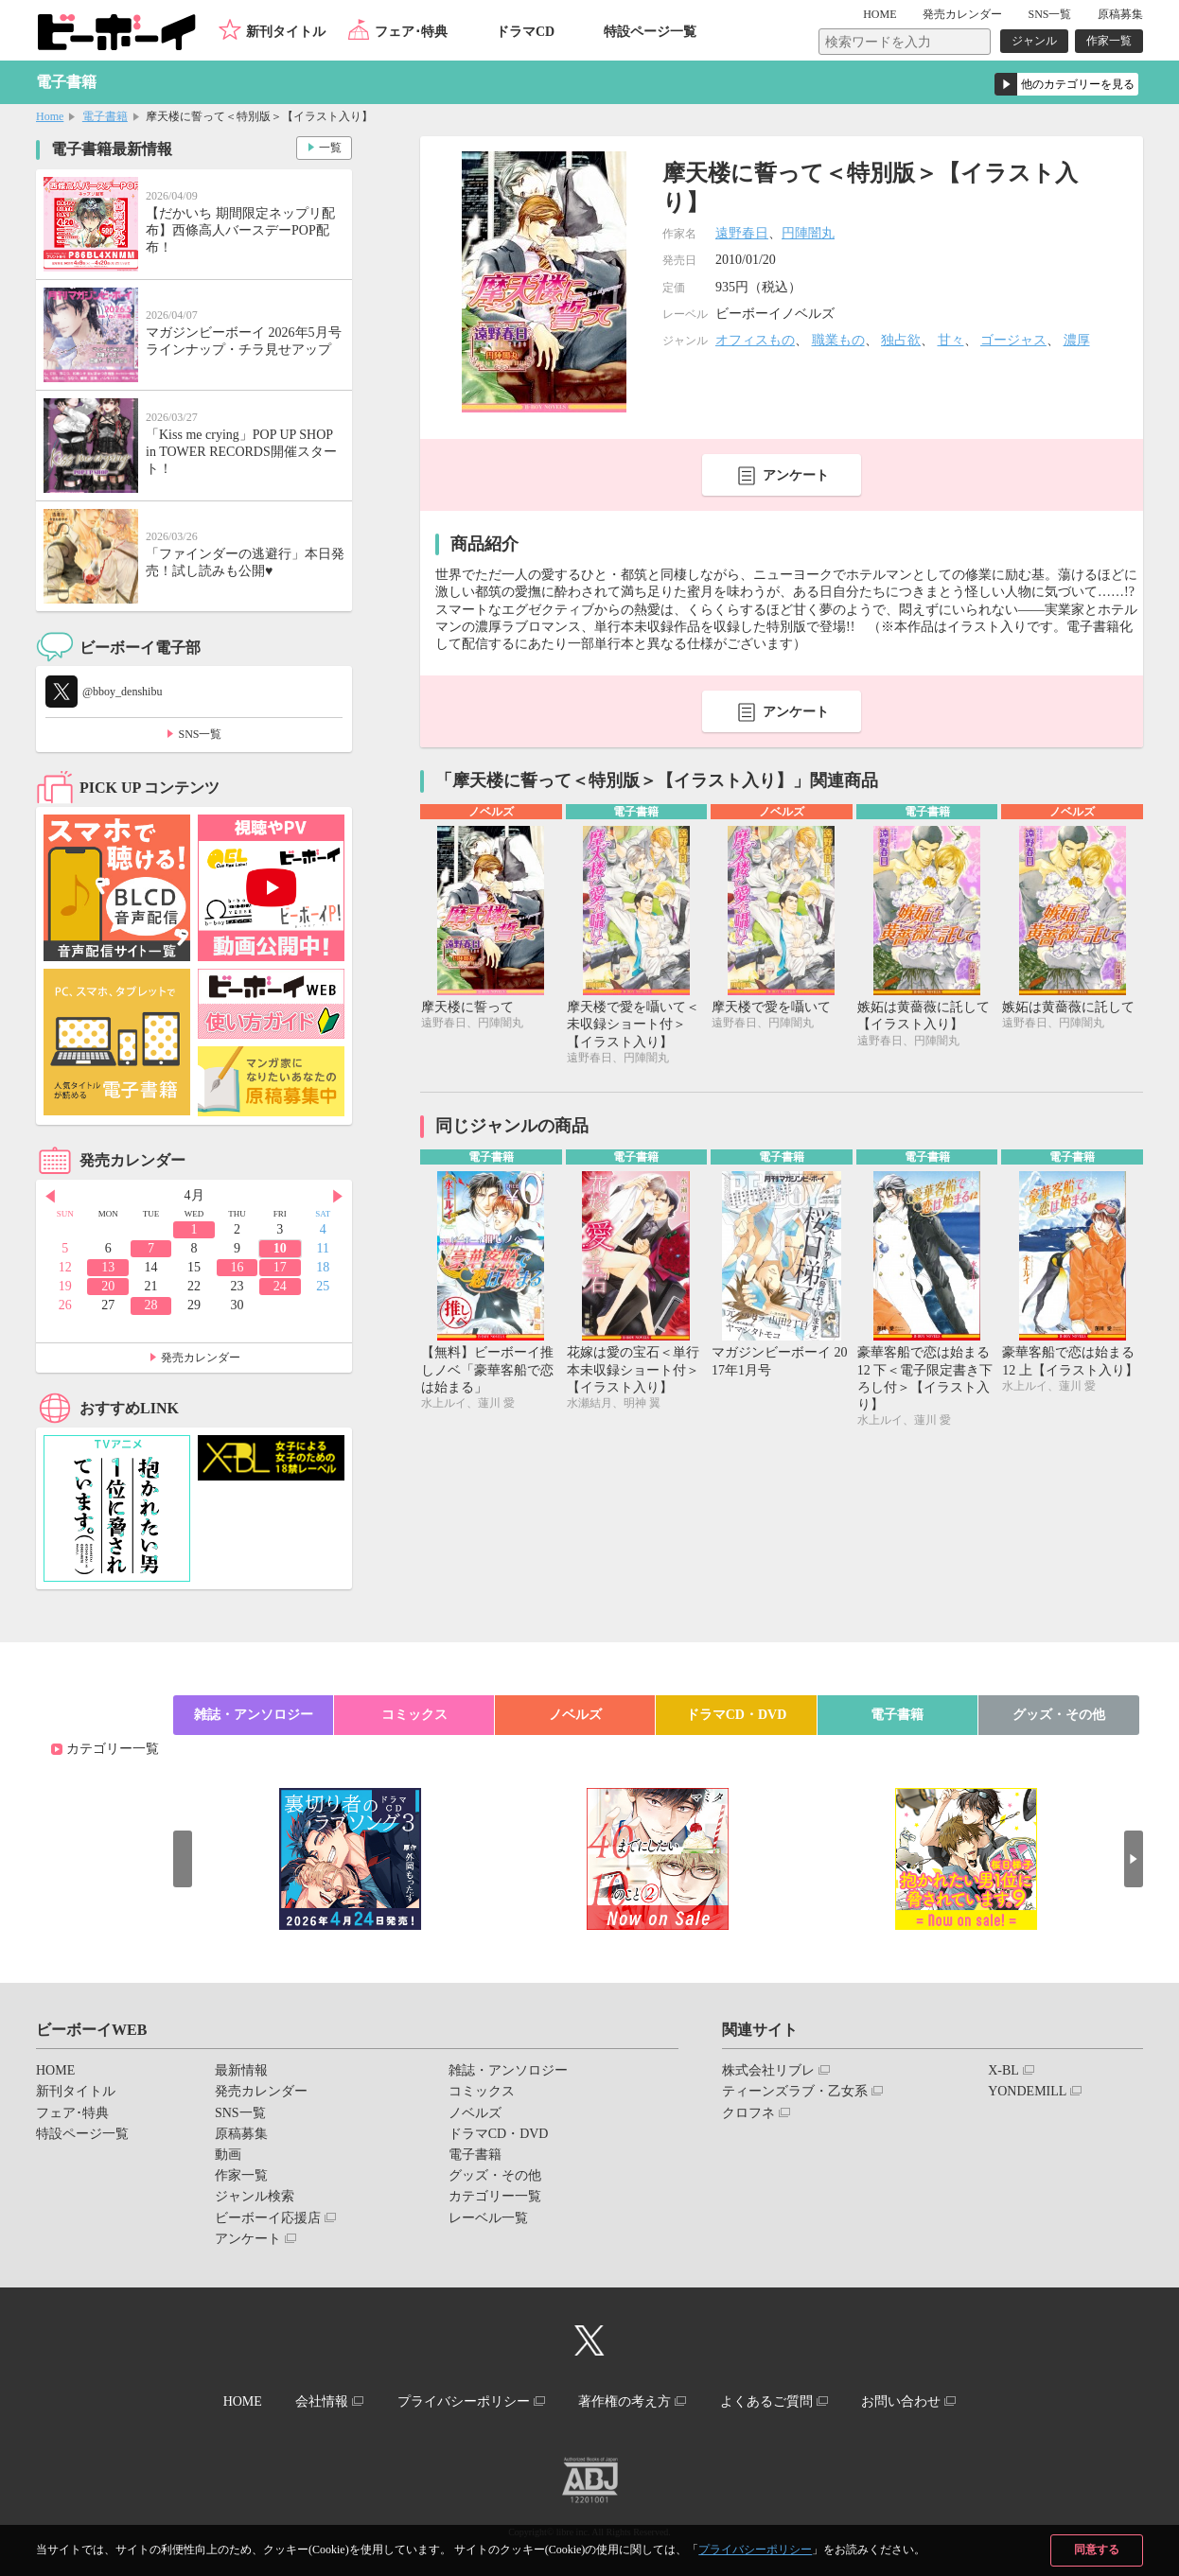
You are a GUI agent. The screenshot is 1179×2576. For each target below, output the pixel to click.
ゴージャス (1013, 340)
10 (280, 1248)
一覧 (330, 147)
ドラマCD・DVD (736, 1715)
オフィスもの (755, 340)
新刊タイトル (286, 32)
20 (107, 1286)
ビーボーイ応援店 (268, 2218)
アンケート (796, 475)
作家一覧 (1109, 40)
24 (280, 1286)
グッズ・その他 (1058, 1715)
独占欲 (901, 340)
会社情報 (321, 2401)
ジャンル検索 (254, 2196)
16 (236, 1267)
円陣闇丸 (808, 233)
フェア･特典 (411, 32)
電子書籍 (105, 116)
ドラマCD (525, 32)
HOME (879, 14)
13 (107, 1267)
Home (49, 116)
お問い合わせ (901, 2401)
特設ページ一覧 (650, 32)
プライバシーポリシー (755, 2549)
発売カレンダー (200, 1357)
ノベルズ (575, 1715)
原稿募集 (1120, 14)
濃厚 (1077, 340)
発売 (962, 14)
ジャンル (1034, 40)
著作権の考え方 (624, 2401)
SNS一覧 (1049, 14)
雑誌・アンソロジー (253, 1715)
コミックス (414, 1715)
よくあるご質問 (766, 2401)
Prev (50, 1197)
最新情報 (241, 2070)
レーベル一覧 (488, 2218)
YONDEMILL (1027, 2091)
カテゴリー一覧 (112, 1749)
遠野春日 (741, 233)
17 (280, 1267)
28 (151, 1305)
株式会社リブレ (768, 2070)
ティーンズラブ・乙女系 (795, 2091)
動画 (228, 2154)
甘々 (951, 340)
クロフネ (748, 2113)
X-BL (1003, 2070)
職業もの (838, 340)
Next (338, 1197)
